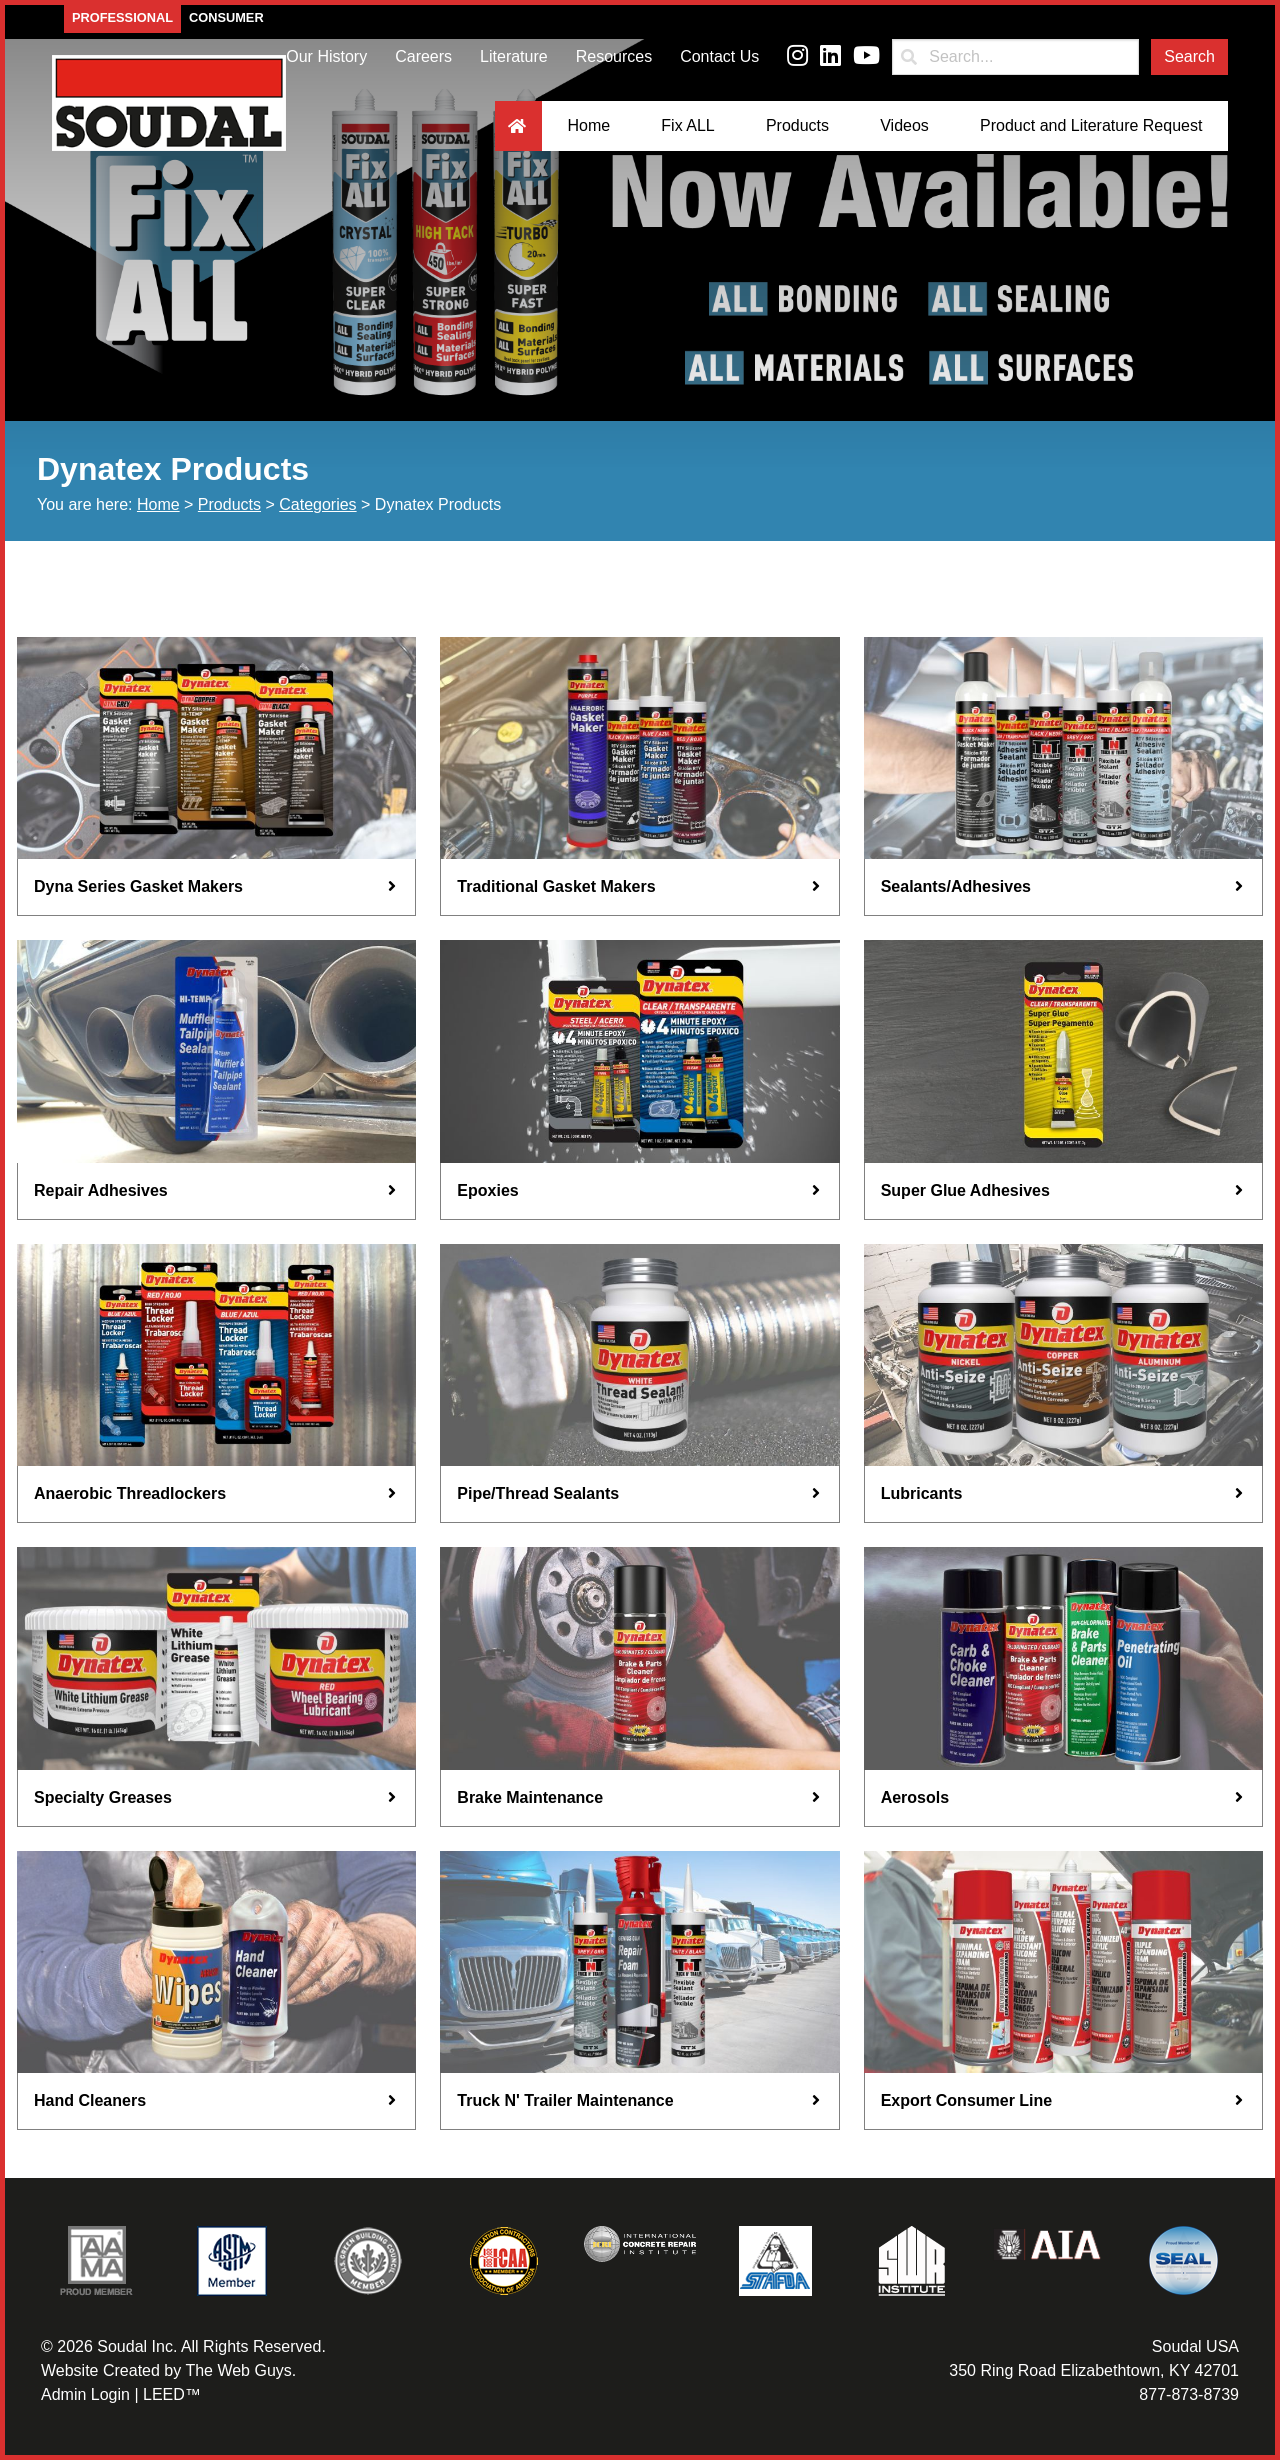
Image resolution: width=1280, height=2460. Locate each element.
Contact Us (719, 56)
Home (588, 125)
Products (797, 125)
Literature (514, 56)
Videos (904, 125)
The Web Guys (238, 2370)
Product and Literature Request (1091, 125)
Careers (423, 56)
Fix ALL (687, 125)
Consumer (226, 17)
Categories (317, 504)
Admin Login (85, 2394)
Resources (614, 56)
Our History (326, 56)
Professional (122, 17)
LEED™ (172, 2394)
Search (1189, 56)
